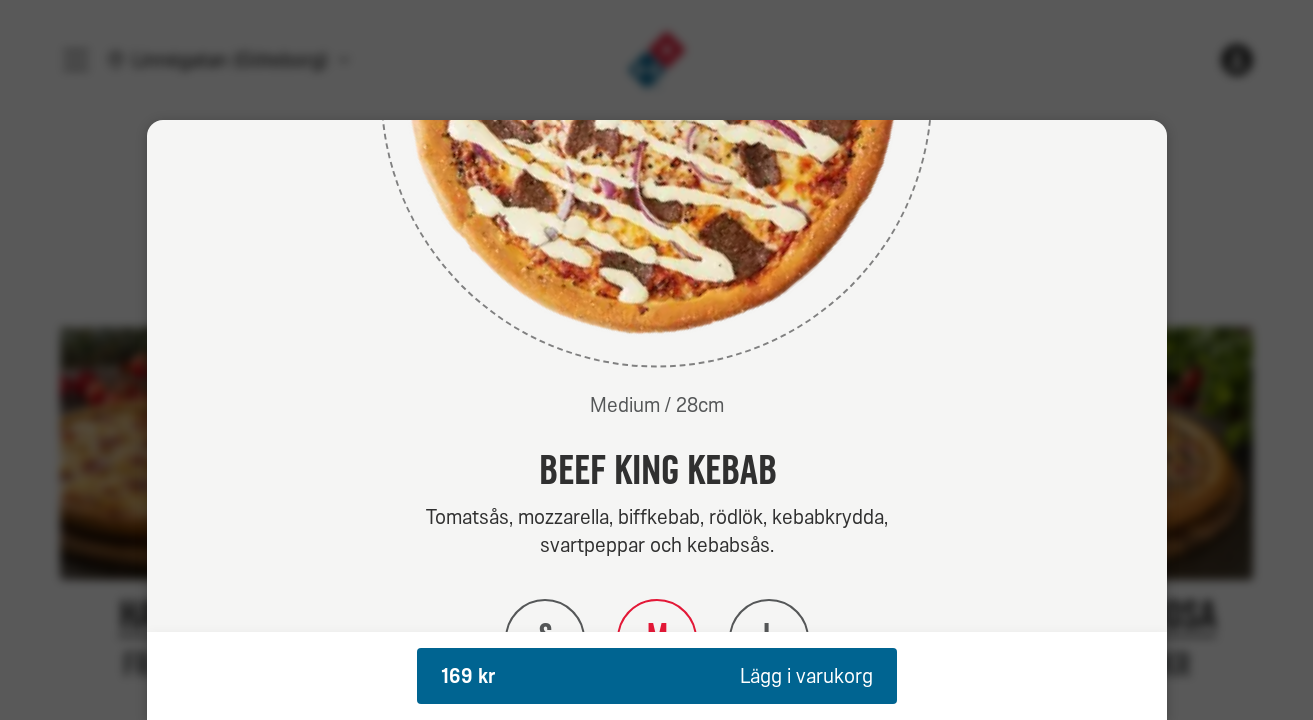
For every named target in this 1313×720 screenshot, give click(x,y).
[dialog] (657, 420)
